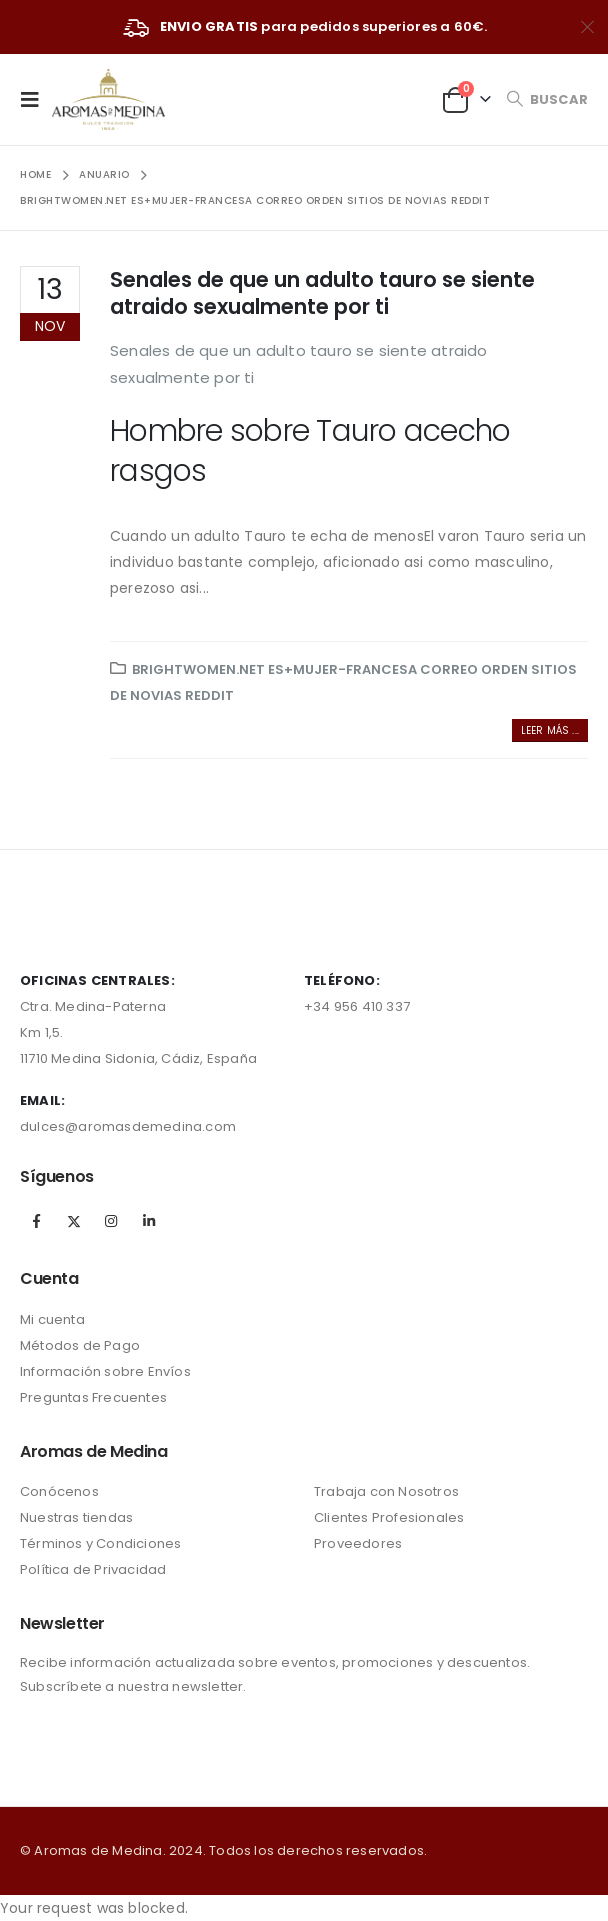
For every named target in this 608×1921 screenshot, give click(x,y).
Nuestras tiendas (76, 1517)
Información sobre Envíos (105, 1371)
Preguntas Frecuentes (93, 1397)
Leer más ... (550, 730)
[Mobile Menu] (36, 99)
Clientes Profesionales (389, 1517)
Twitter (74, 1221)
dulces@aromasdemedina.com (128, 1126)
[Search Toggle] (547, 99)
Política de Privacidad (93, 1569)
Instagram (111, 1221)
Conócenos (59, 1491)
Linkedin (149, 1221)
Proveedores (358, 1543)
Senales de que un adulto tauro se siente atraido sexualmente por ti (322, 293)
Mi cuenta (52, 1319)
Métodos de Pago (80, 1345)
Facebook (37, 1221)
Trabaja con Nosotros (386, 1491)
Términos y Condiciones (100, 1543)
